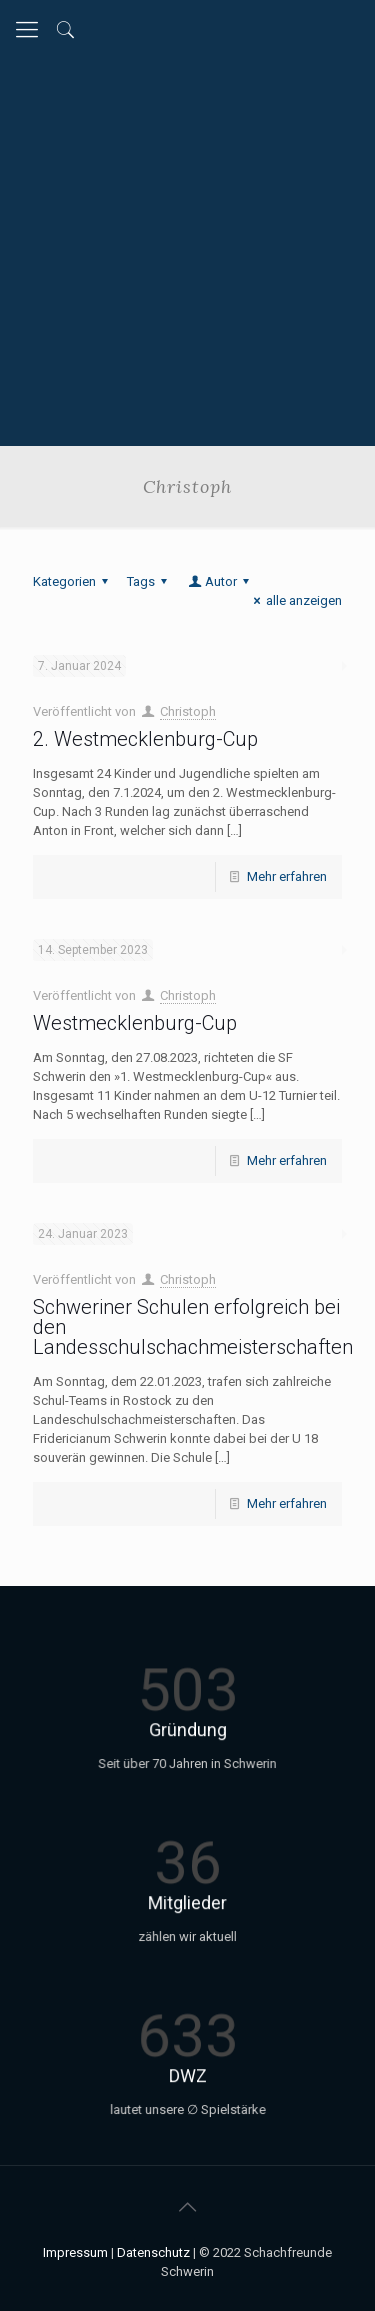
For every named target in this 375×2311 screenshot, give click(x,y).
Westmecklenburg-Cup (135, 1023)
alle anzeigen (295, 600)
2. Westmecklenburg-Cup (145, 739)
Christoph (188, 711)
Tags (150, 581)
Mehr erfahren (287, 876)
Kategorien (73, 581)
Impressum (75, 2252)
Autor (220, 581)
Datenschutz (153, 2252)
